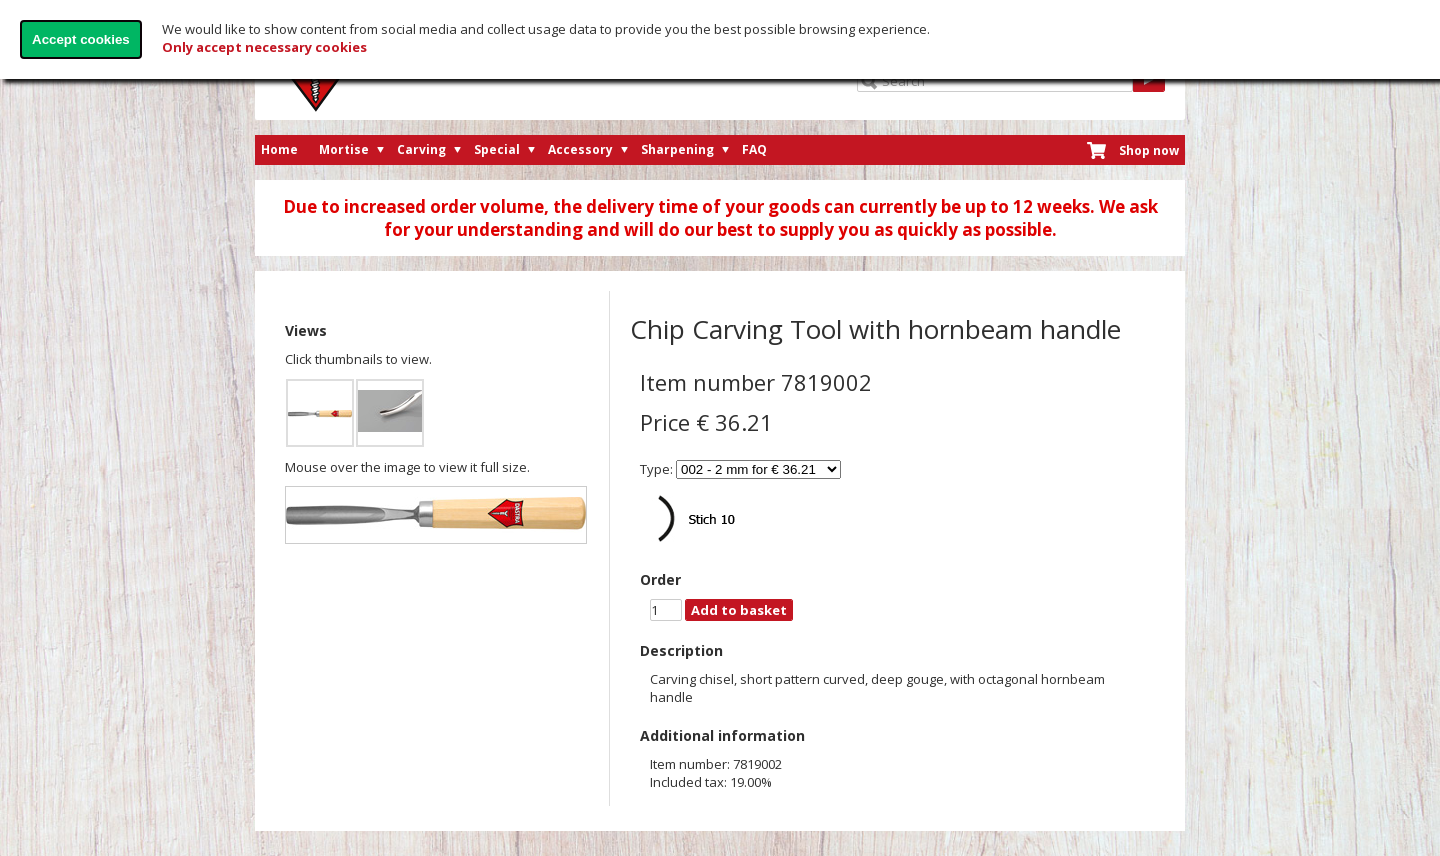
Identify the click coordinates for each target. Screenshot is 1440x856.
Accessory (580, 149)
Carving (421, 149)
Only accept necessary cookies (264, 47)
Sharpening (677, 149)
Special (497, 149)
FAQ (754, 149)
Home (279, 149)
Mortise (344, 149)
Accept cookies (81, 39)
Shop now (1149, 150)
